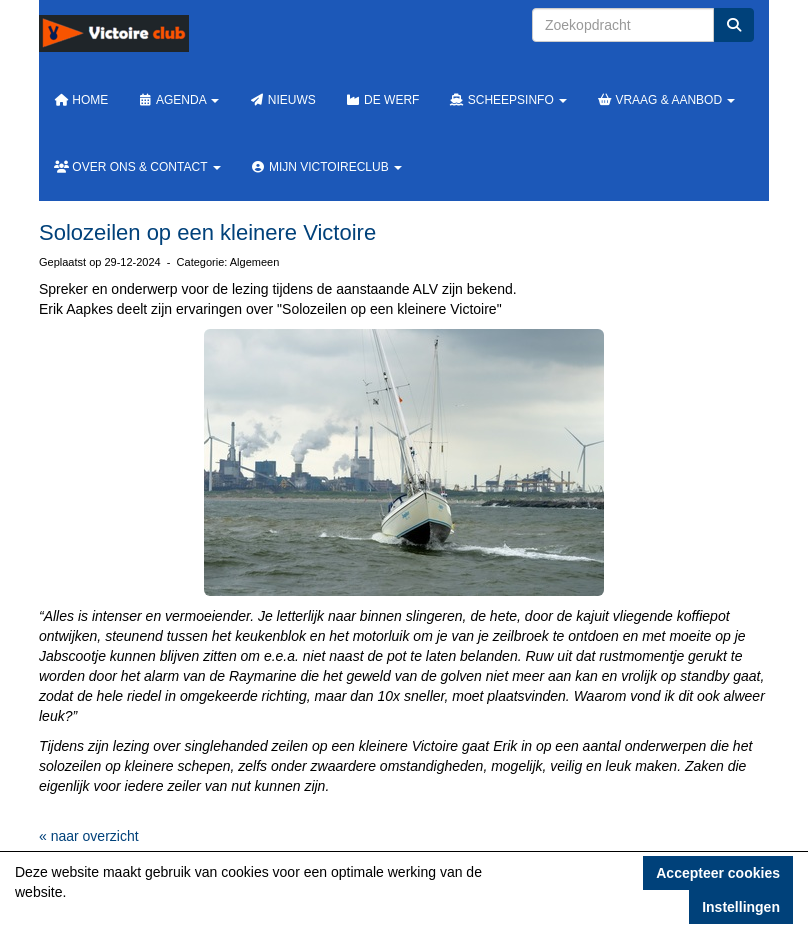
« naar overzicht (89, 836)
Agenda (178, 100)
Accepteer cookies (718, 873)
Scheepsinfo (508, 100)
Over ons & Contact (137, 167)
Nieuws (282, 100)
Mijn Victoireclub (326, 167)
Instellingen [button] (741, 907)
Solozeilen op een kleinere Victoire (207, 232)
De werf (383, 100)
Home (81, 100)
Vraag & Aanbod (666, 100)
